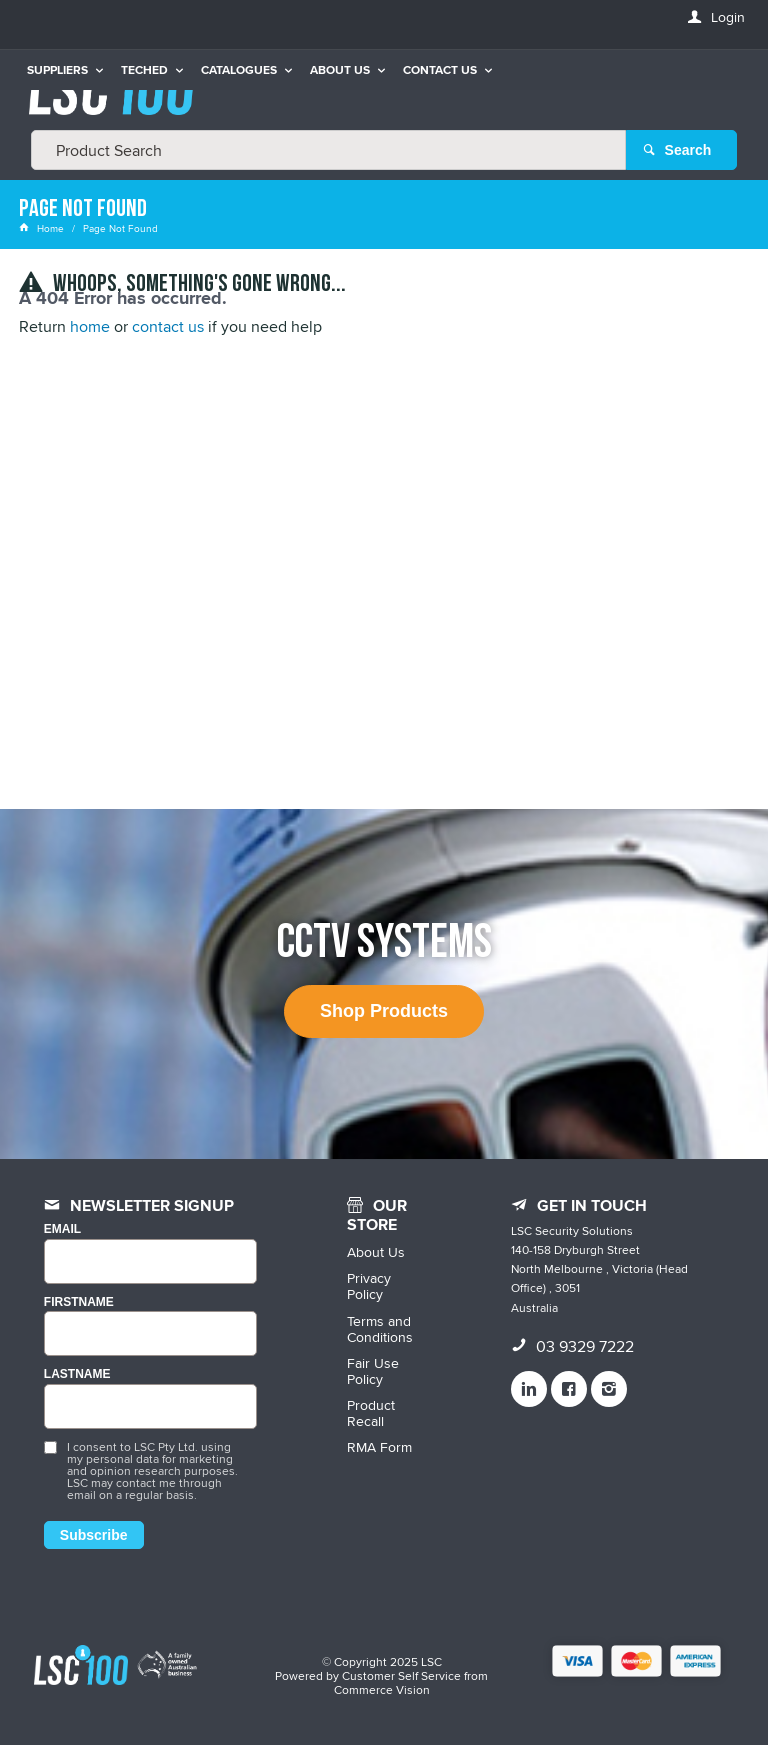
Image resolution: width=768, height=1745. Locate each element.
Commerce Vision (382, 1689)
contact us (168, 326)
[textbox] (328, 150)
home (90, 326)
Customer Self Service (401, 1675)
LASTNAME (77, 1374)
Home (43, 228)
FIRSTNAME (79, 1302)
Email (62, 1229)
